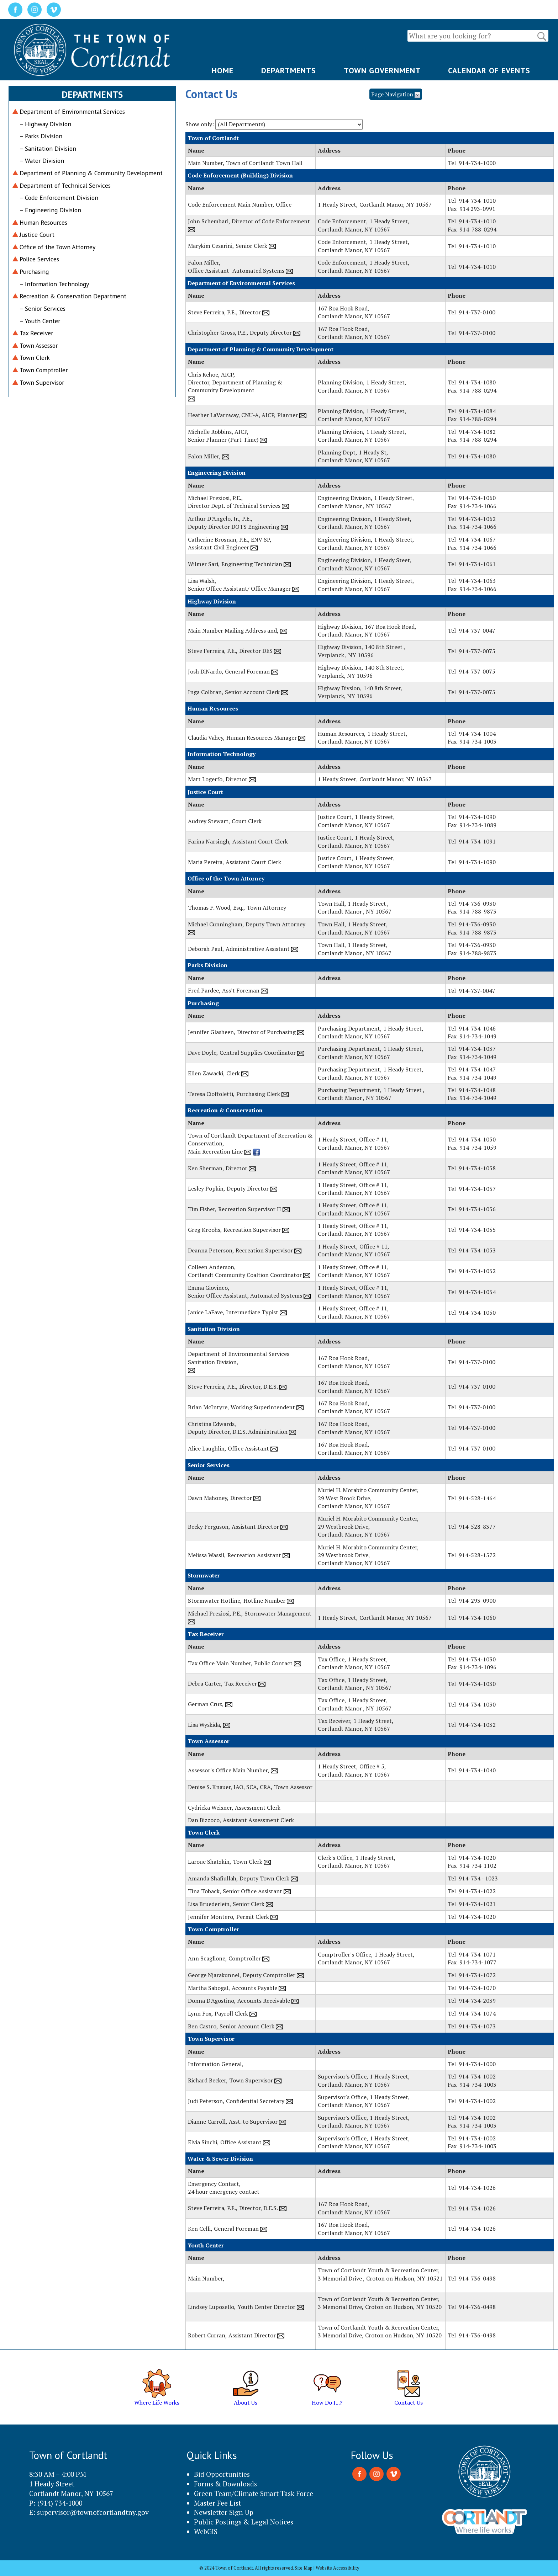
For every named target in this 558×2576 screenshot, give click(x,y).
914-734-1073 (477, 2026)
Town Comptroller (44, 370)
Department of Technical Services (65, 185)
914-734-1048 (477, 1090)
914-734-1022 (477, 1891)
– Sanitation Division (48, 148)
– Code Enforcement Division (59, 197)
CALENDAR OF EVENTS (489, 70)
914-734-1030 (477, 1659)
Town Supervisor (42, 382)
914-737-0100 (477, 312)
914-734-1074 (477, 2013)
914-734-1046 (477, 1028)
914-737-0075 (477, 651)
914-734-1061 (477, 564)
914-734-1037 (477, 1049)
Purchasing (34, 271)
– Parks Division (41, 136)
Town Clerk (35, 357)
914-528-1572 (477, 1555)
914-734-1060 (477, 498)
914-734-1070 (477, 1988)
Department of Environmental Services (72, 111)
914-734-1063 (477, 581)
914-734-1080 (477, 382)
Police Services (39, 259)
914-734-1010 (477, 200)
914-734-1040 (477, 1770)
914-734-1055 (477, 1230)
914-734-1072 (477, 1975)
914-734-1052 (477, 1271)
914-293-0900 (477, 1600)
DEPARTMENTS (288, 70)
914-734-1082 (477, 432)
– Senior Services (42, 308)
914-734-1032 (477, 1725)
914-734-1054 (477, 1292)
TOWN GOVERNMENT (382, 70)
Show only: (199, 124)
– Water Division (42, 160)
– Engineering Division (50, 210)
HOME (222, 70)
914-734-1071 (477, 1954)
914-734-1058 (477, 1168)
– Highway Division (45, 124)
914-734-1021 (477, 1904)
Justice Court (37, 234)
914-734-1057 (477, 1189)
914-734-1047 (477, 1069)
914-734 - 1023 (478, 1878)
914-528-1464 (477, 1498)
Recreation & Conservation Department (73, 296)
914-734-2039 (477, 2001)
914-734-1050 (477, 1139)
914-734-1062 (477, 519)
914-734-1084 (477, 411)
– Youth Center (40, 321)
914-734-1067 (477, 539)
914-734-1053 (477, 1250)
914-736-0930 (477, 904)
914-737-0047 (477, 630)
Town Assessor (39, 345)
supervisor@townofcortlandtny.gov (93, 2512)
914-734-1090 (477, 817)
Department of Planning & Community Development (91, 173)
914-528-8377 (477, 1527)
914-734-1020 (477, 1858)
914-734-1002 (477, 2076)
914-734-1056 (477, 1209)
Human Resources (43, 222)
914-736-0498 (477, 2278)
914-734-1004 (477, 734)
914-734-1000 (477, 163)
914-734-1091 (477, 841)
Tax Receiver (36, 333)
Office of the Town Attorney (57, 247)
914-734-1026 (477, 2188)
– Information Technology (54, 284)
